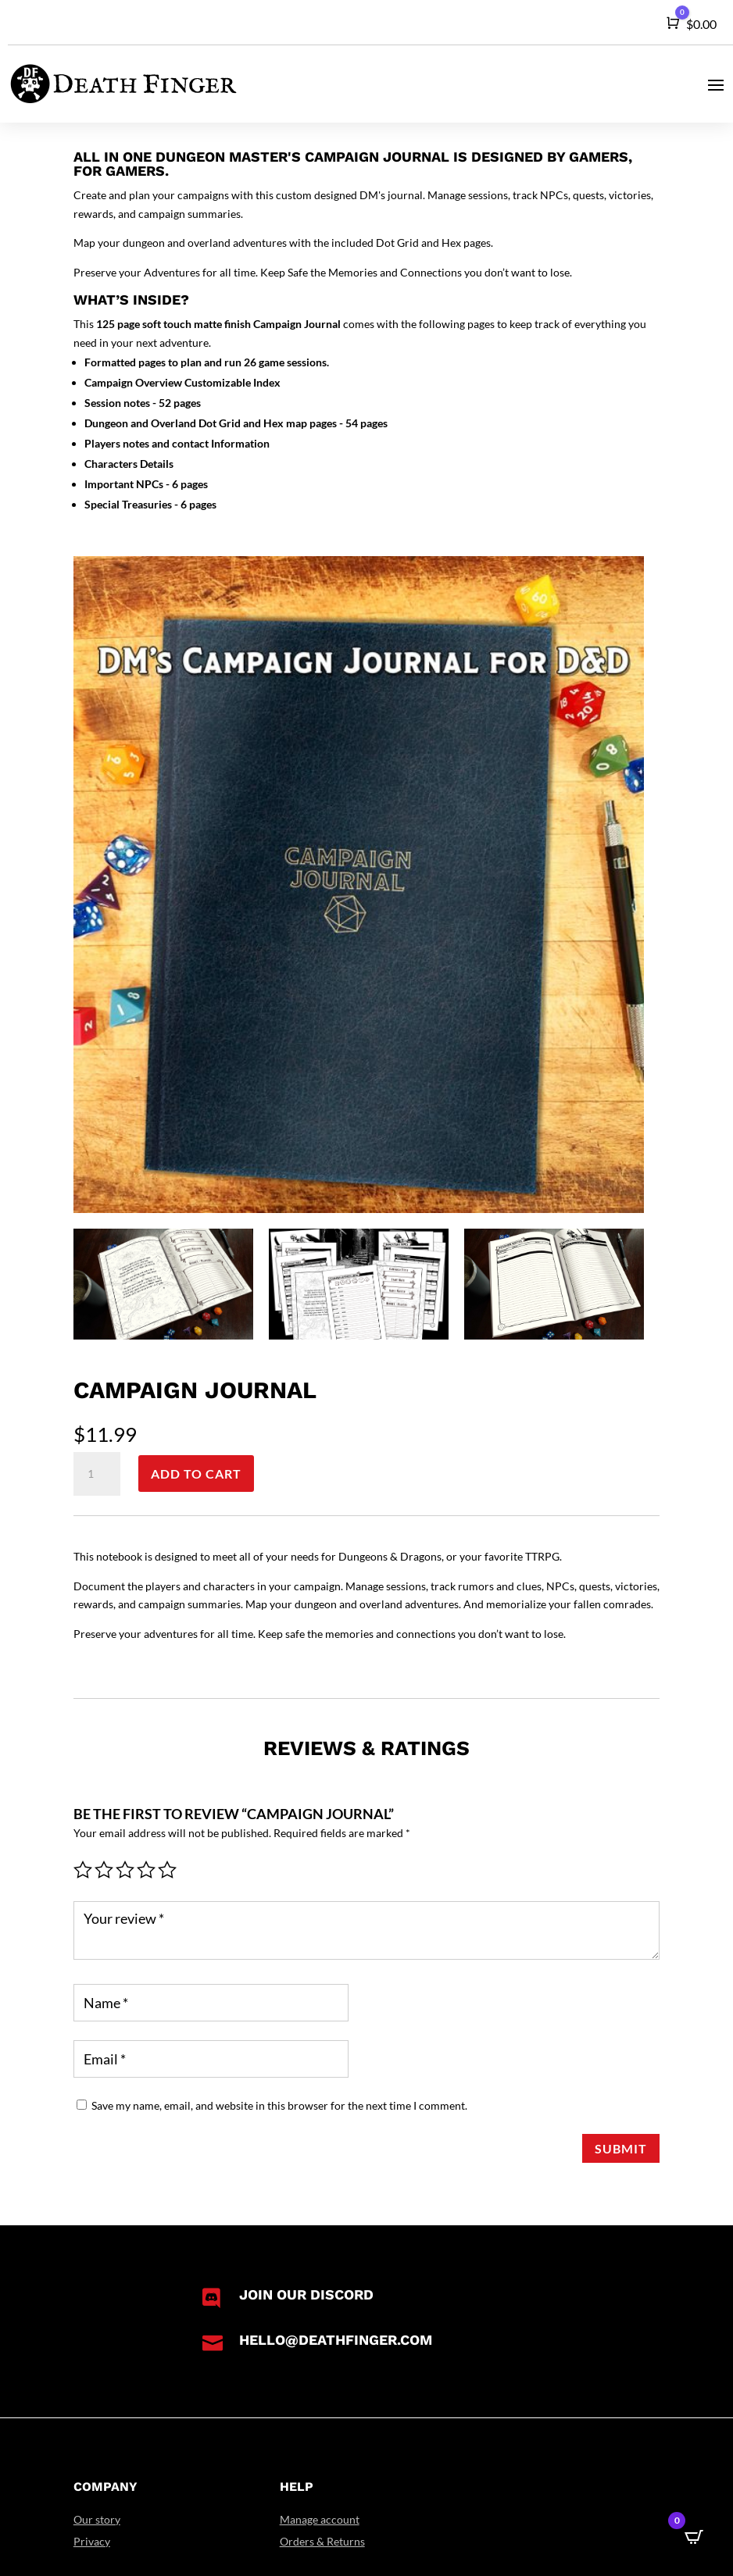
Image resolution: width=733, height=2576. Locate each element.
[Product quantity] (96, 1474)
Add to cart (196, 1473)
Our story (96, 2519)
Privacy (91, 2541)
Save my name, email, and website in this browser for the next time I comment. (279, 2105)
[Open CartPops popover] (693, 2537)
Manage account (319, 2519)
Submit (621, 2148)
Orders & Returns (322, 2541)
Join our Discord (306, 2294)
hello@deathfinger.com (335, 2340)
